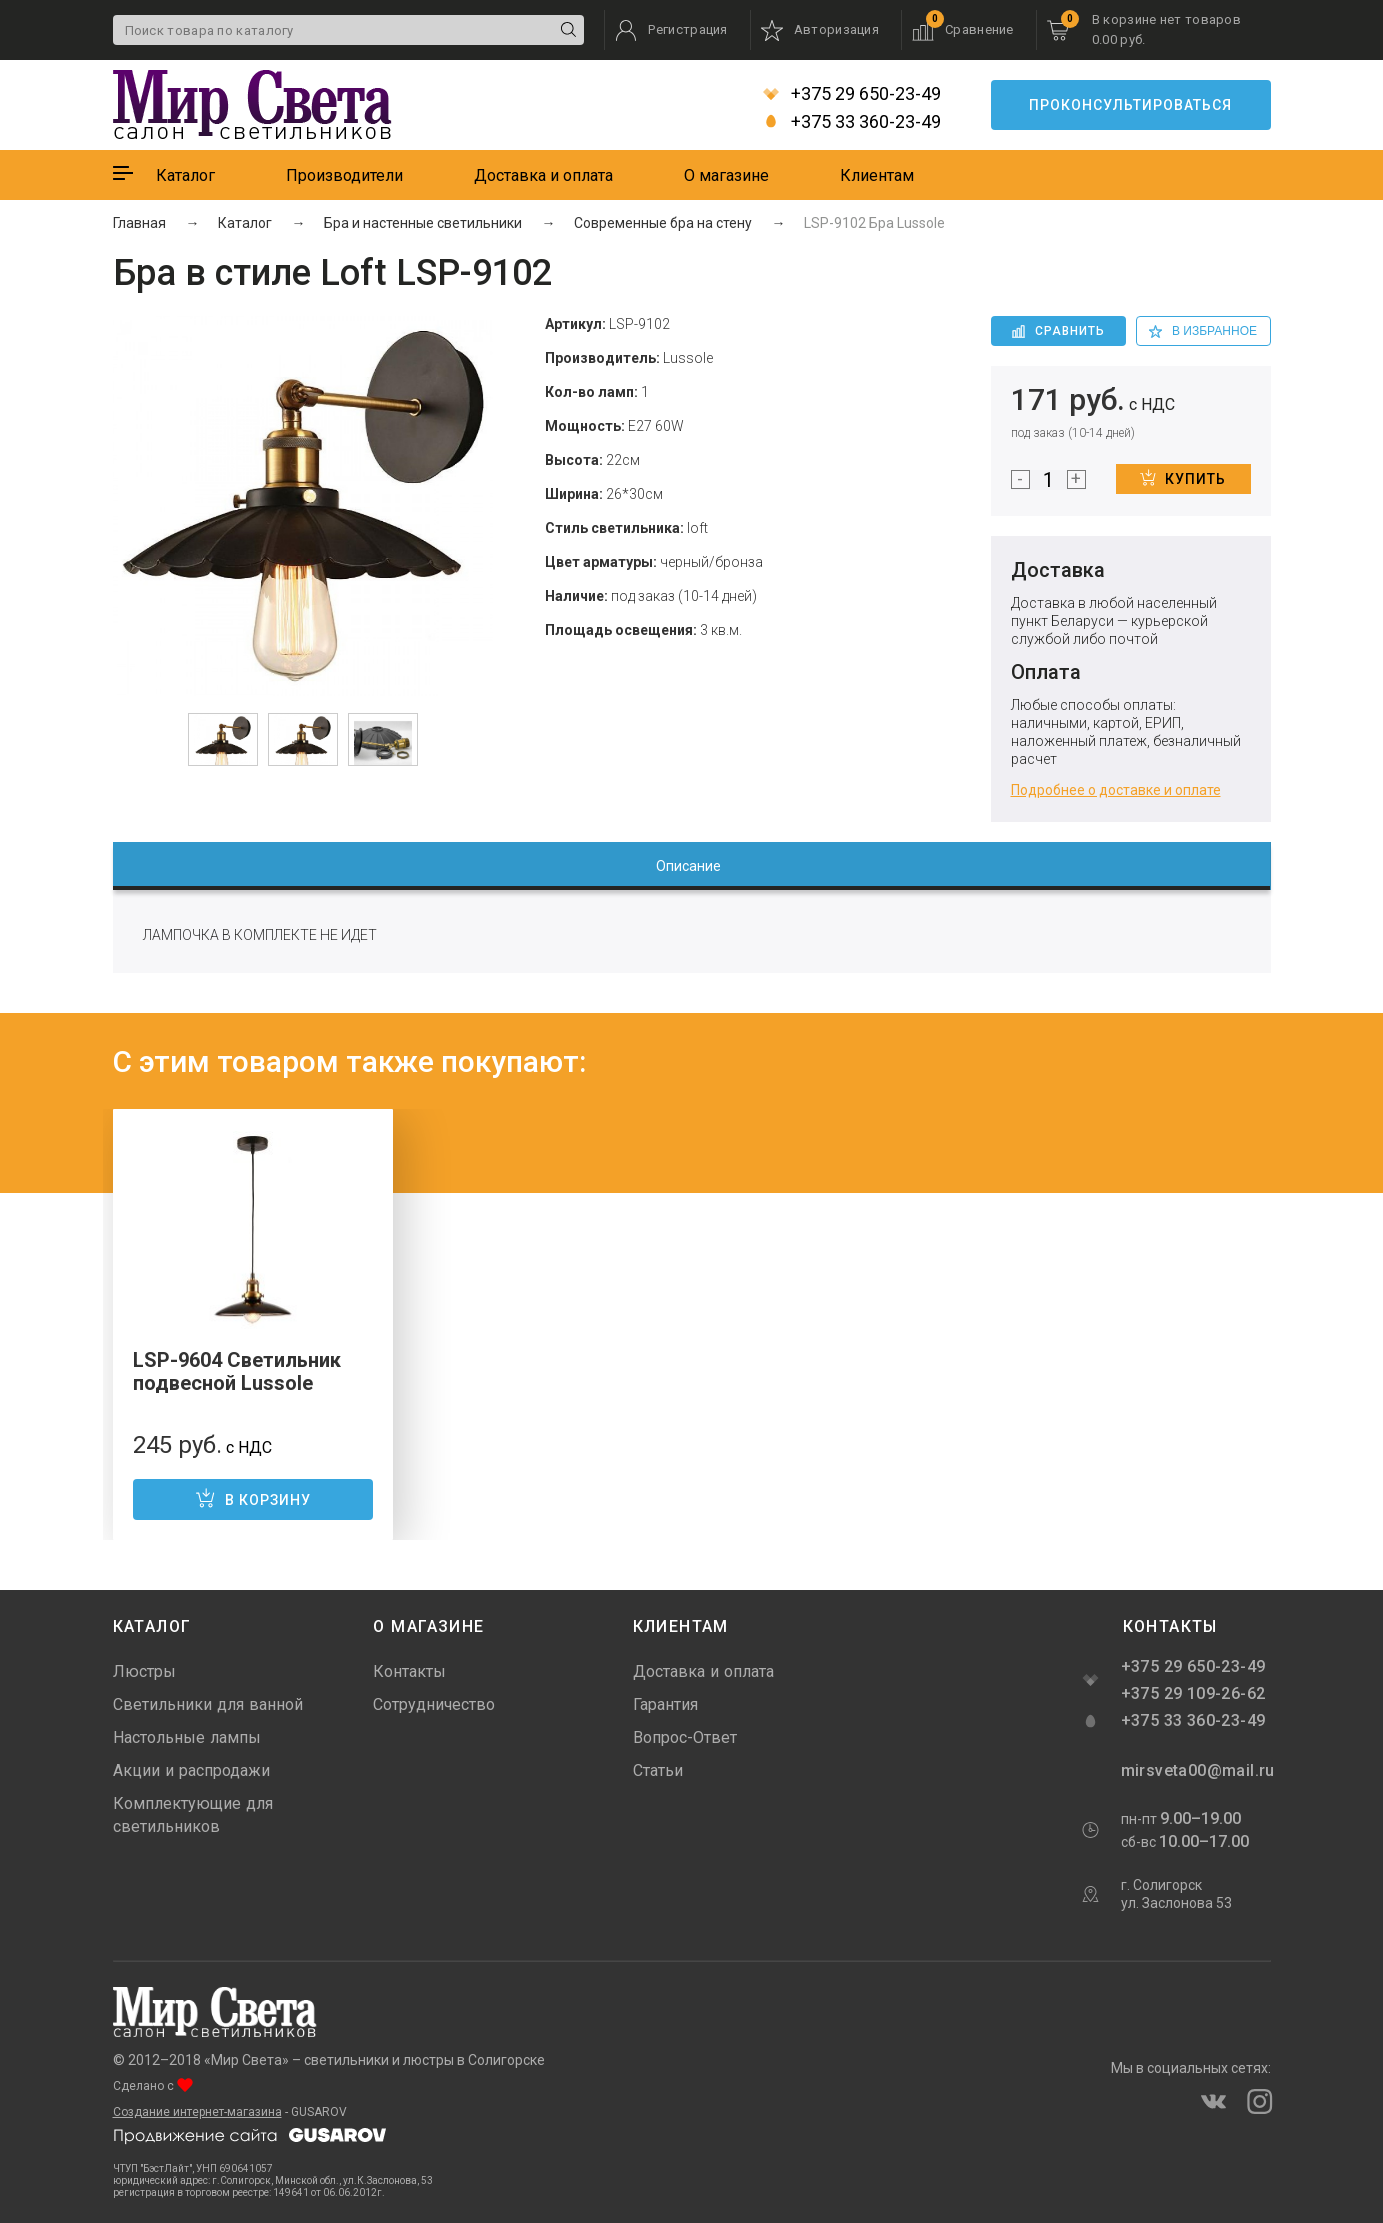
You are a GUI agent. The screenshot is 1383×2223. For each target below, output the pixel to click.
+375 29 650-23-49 (852, 94)
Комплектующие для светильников (193, 1815)
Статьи (658, 1770)
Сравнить (1058, 331)
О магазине (726, 175)
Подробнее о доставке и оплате (1116, 790)
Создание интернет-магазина (197, 2112)
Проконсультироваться (1130, 105)
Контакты (409, 1671)
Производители (344, 175)
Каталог (185, 175)
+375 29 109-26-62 (1193, 1693)
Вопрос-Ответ (685, 1737)
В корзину (253, 1498)
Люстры (144, 1671)
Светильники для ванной (208, 1704)
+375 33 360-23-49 (852, 122)
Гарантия (665, 1704)
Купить (1183, 478)
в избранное (1203, 331)
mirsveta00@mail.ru (1196, 1770)
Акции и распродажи (191, 1770)
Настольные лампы (187, 1737)
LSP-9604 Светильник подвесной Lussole (237, 1371)
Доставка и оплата (543, 175)
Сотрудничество (434, 1704)
